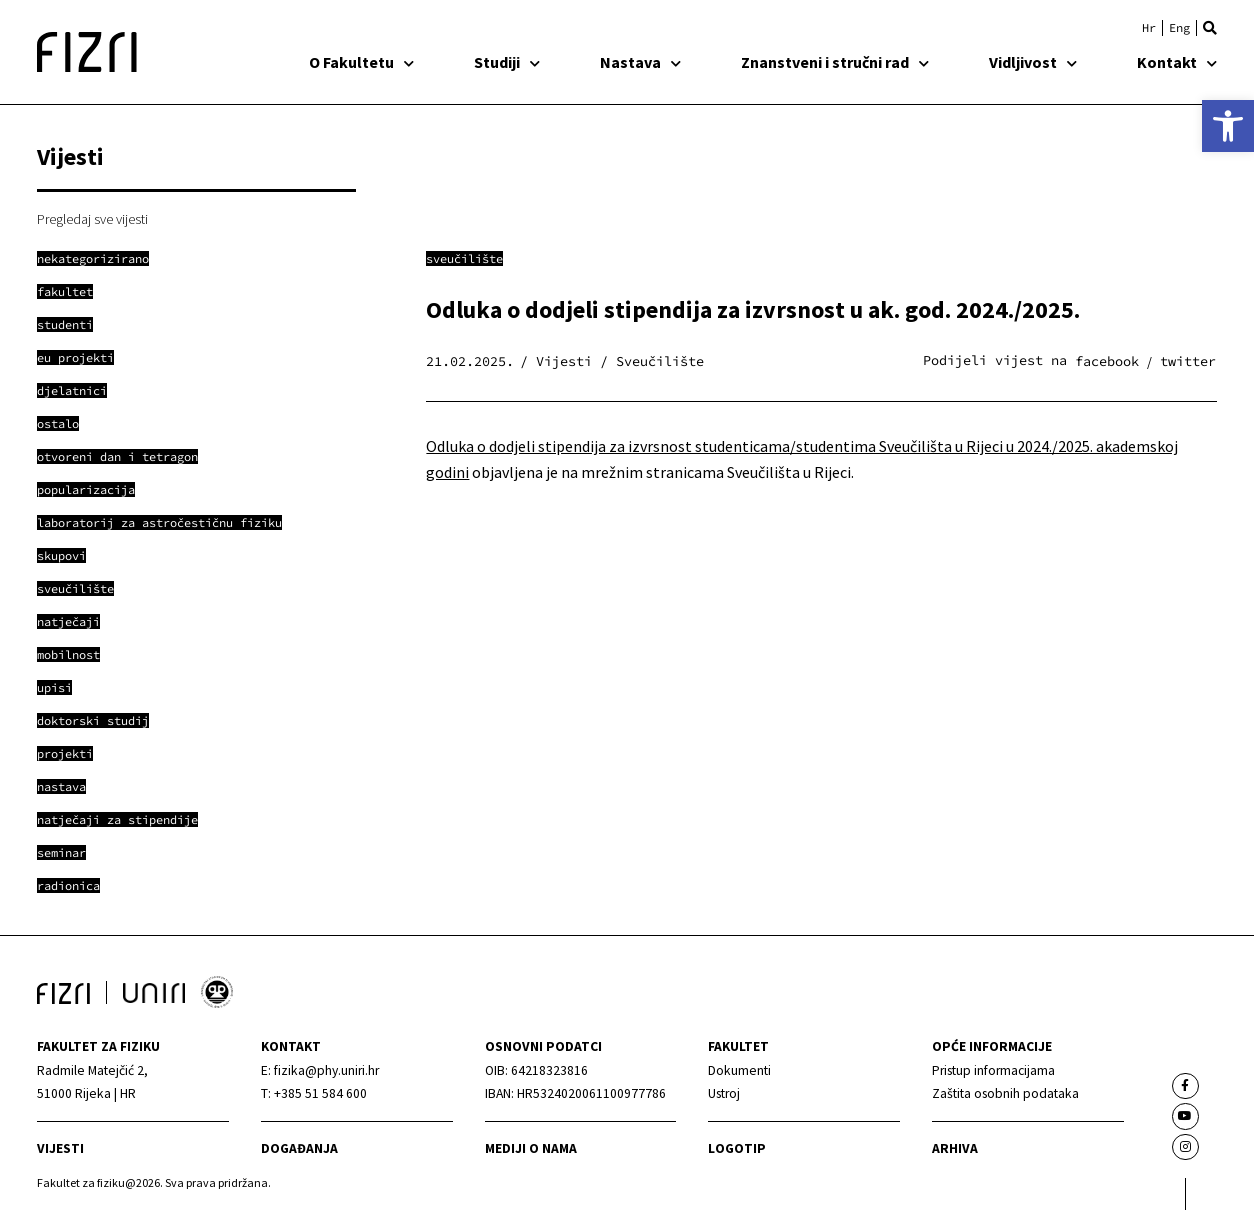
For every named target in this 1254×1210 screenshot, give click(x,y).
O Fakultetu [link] (361, 62)
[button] (1210, 28)
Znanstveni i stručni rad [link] (835, 62)
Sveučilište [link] (464, 258)
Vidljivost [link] (1033, 62)
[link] (1228, 126)
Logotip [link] (737, 1148)
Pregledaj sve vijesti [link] (92, 219)
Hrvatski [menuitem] (1149, 28)
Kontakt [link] (1177, 62)
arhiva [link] (955, 1148)
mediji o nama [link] (531, 1148)
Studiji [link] (507, 62)
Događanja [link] (299, 1148)
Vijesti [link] (60, 1148)
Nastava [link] (640, 62)
